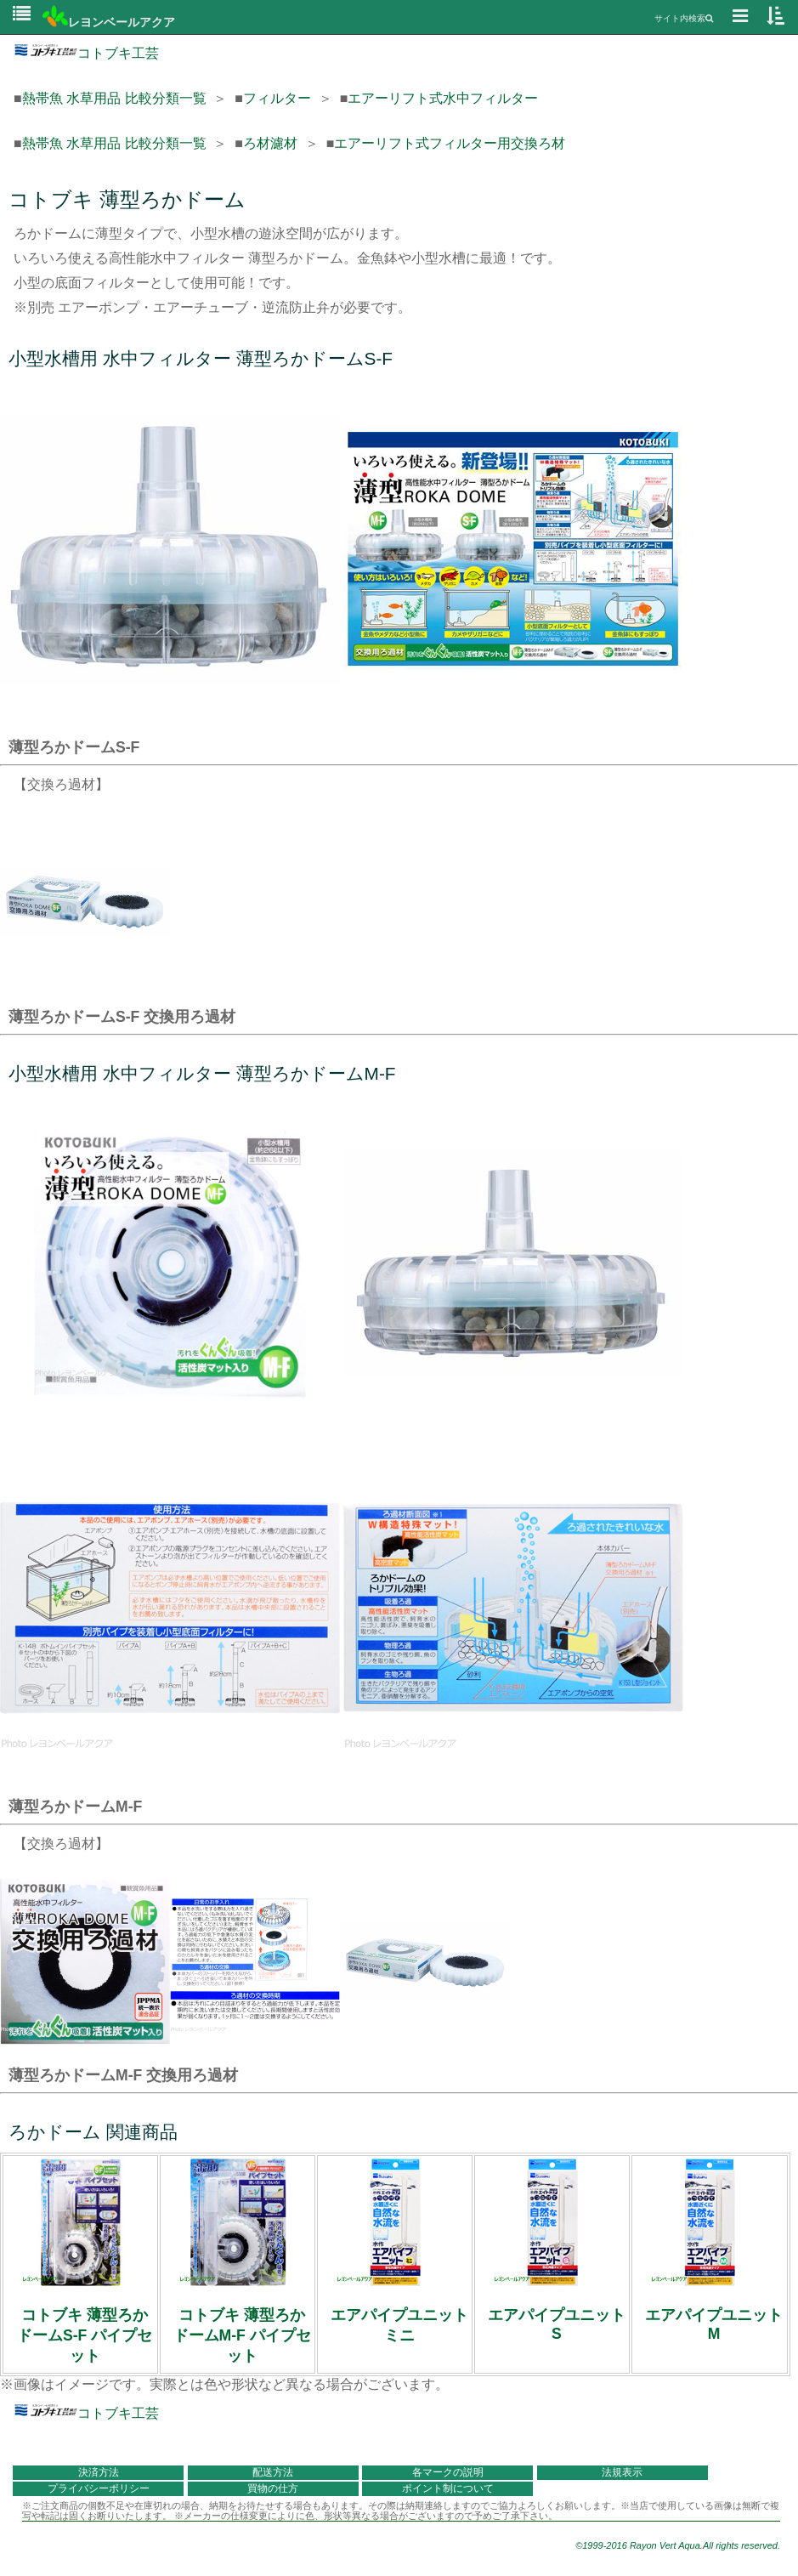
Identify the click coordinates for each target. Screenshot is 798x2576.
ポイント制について (448, 2488)
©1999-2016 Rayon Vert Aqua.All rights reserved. (677, 2545)
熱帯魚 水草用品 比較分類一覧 (114, 98)
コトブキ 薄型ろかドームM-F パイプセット (242, 2335)
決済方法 (98, 2472)
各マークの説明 (448, 2472)
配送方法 (272, 2472)
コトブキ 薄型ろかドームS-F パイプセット (84, 2335)
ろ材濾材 (270, 143)
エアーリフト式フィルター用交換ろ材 (449, 143)
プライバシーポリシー (99, 2488)
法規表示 (622, 2472)
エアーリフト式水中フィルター (443, 98)
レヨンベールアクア (108, 22)
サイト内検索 (683, 18)
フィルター (277, 98)
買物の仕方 (272, 2488)
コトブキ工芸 (86, 53)
